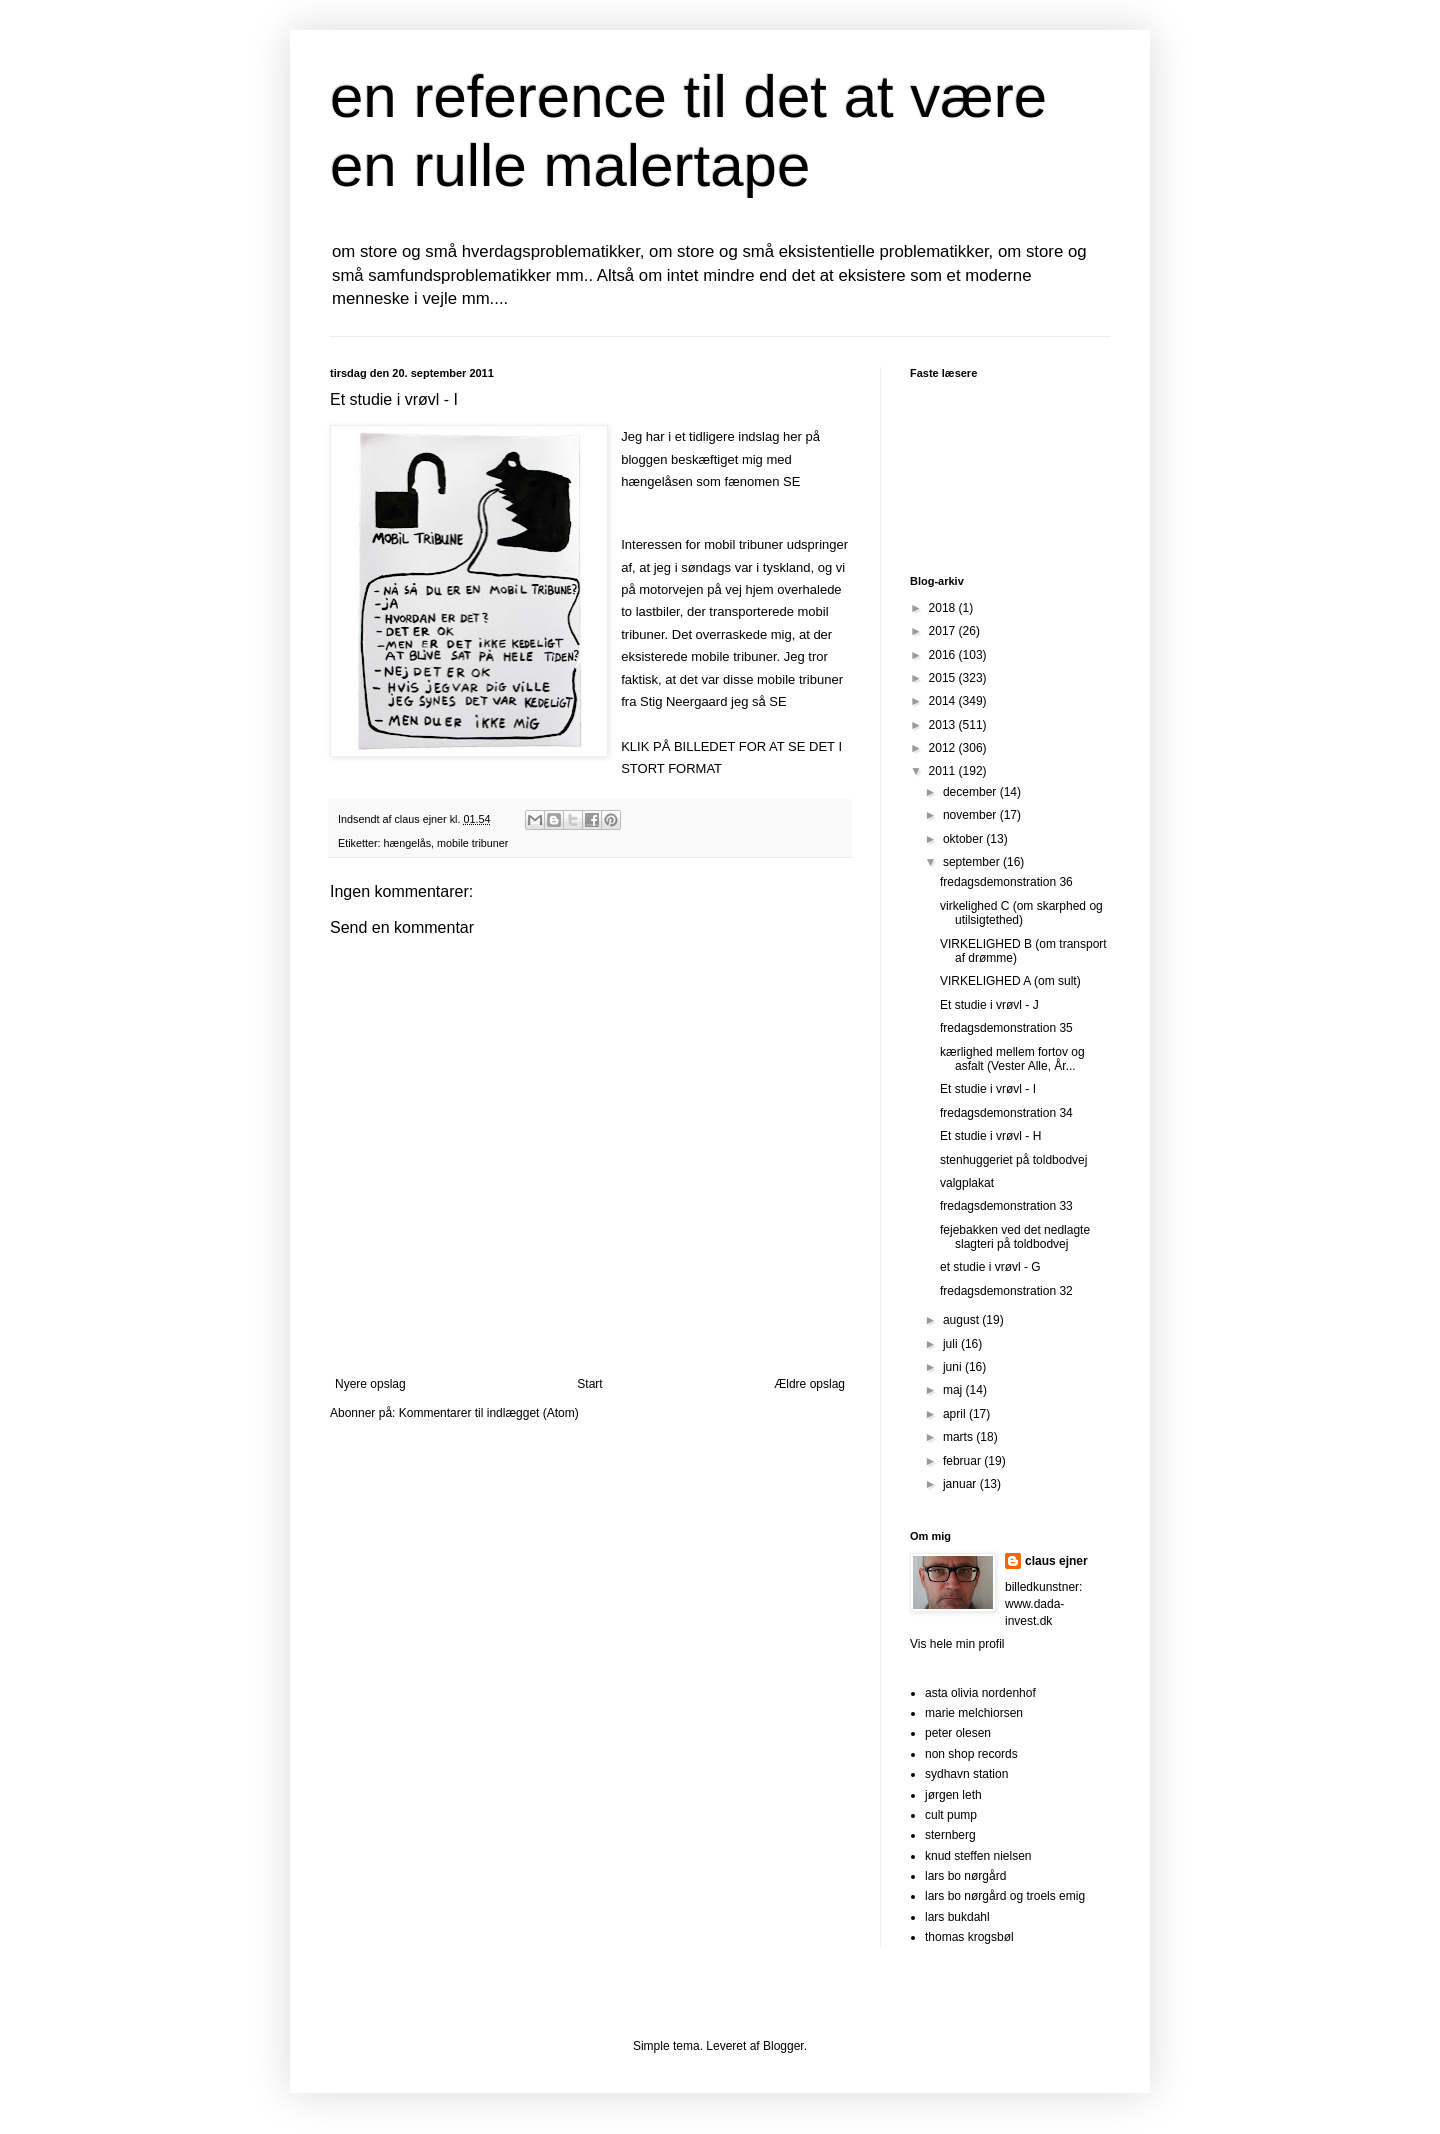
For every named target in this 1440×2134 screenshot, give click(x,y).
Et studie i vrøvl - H (990, 1136)
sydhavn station (966, 1774)
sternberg (950, 1835)
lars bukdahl (957, 1917)
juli (952, 1344)
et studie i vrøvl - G (990, 1267)
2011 (944, 771)
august (962, 1320)
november (971, 815)
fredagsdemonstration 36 (1006, 882)
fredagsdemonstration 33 (1006, 1206)
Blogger (783, 2046)
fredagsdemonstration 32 (1006, 1291)
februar (963, 1461)
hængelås (407, 843)
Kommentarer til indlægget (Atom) (489, 1413)
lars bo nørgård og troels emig (1005, 1896)
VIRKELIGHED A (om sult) (1010, 981)
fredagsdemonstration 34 (1006, 1113)
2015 (944, 678)
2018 (944, 608)
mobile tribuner (472, 843)
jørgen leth (953, 1795)
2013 (944, 725)
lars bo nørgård (965, 1876)
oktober (964, 839)
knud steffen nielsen (978, 1856)
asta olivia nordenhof (980, 1693)
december (971, 792)
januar (961, 1484)
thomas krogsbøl (969, 1937)
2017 (944, 631)
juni (954, 1367)
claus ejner (1056, 1561)
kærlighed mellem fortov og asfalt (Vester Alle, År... (1012, 1059)
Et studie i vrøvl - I (988, 1089)
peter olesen (958, 1733)
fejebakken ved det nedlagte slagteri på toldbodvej (1015, 1237)
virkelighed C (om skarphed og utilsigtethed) (1021, 913)
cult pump (951, 1815)
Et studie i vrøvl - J (989, 1005)
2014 (944, 701)
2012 (944, 748)
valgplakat (967, 1183)
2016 (944, 655)
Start (589, 1384)
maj (954, 1390)
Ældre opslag (809, 1384)
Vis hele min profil (957, 1644)
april (956, 1414)
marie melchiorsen (974, 1713)
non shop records (971, 1754)
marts (959, 1437)
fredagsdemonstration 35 (1006, 1028)
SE (791, 481)
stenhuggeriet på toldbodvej (1013, 1160)
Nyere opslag (370, 1384)
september (973, 862)
